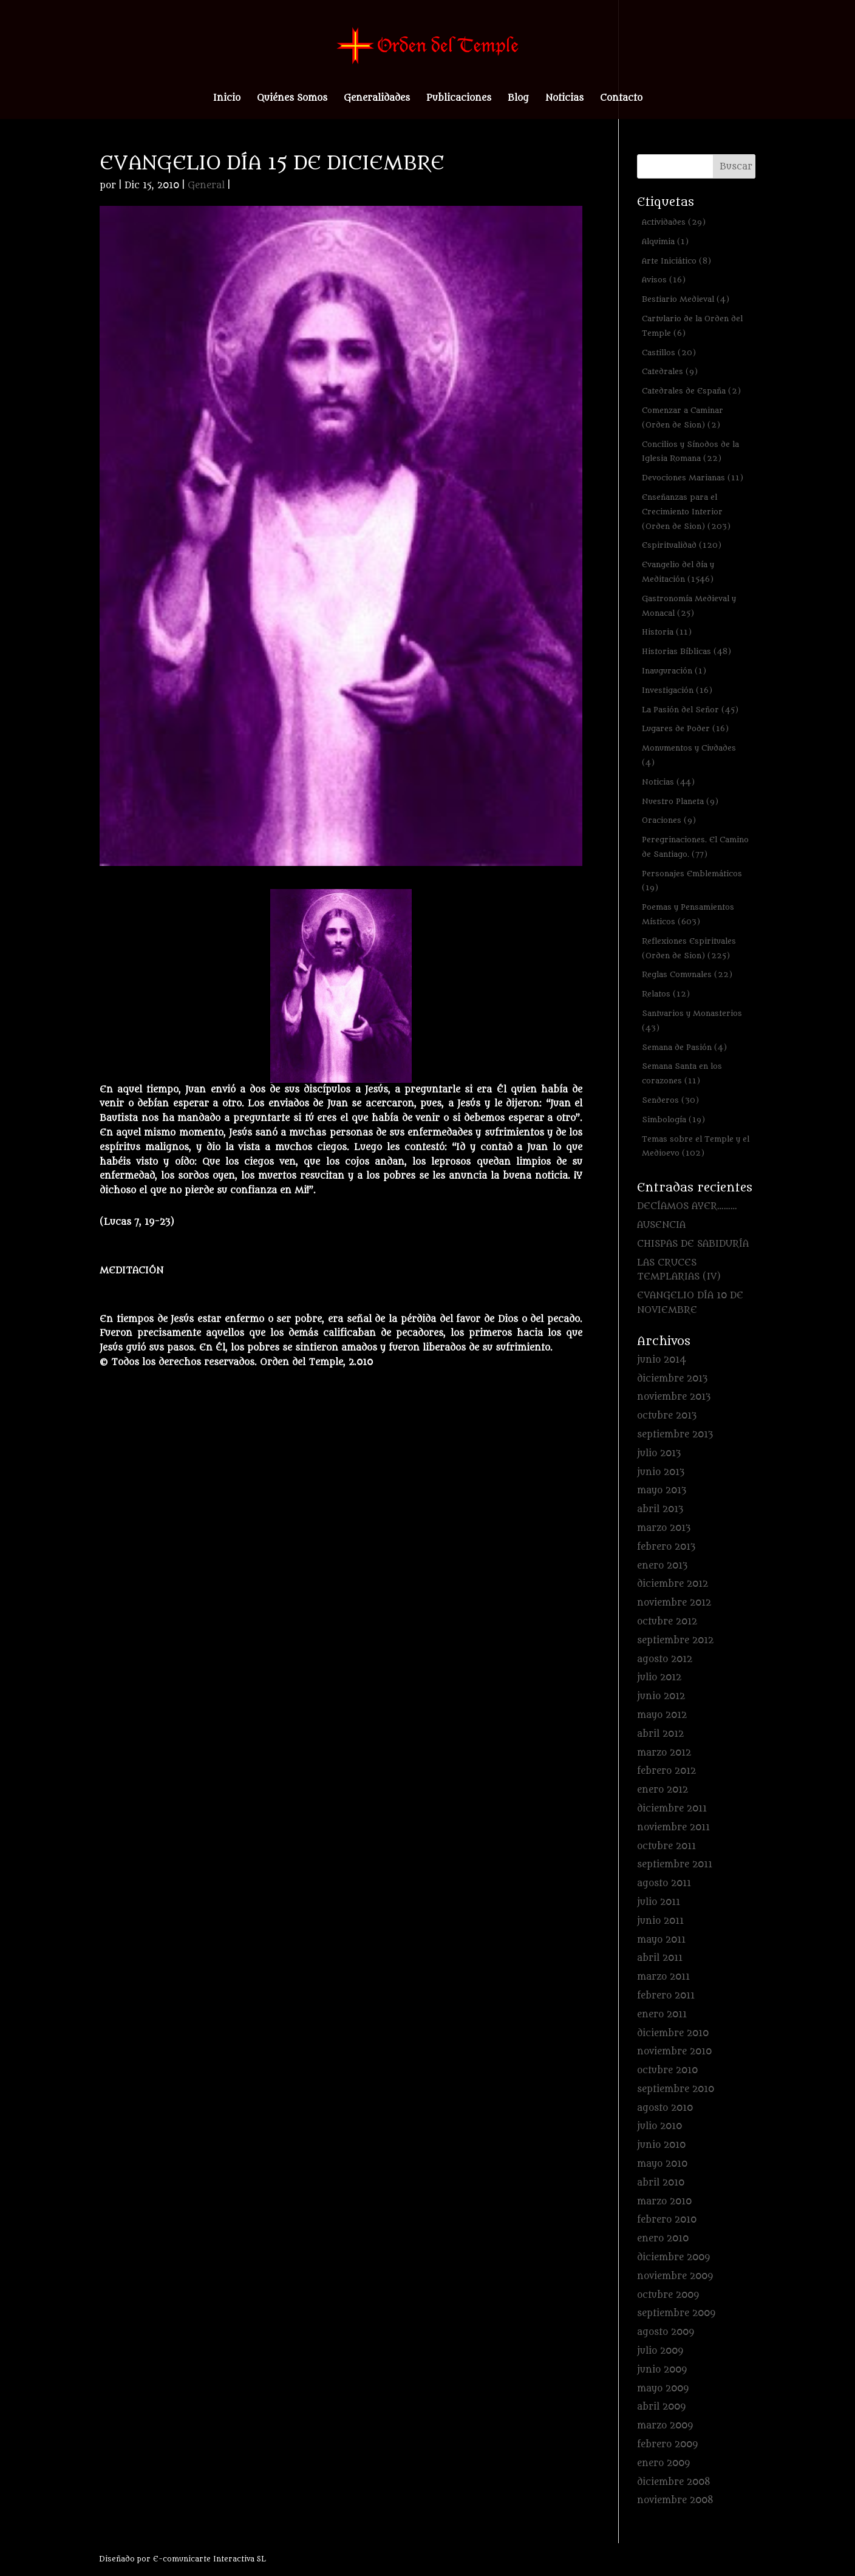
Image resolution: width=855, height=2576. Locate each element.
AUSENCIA (661, 1225)
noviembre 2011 (673, 1827)
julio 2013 (659, 1453)
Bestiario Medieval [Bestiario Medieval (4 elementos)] (685, 299)
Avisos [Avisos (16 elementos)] (664, 279)
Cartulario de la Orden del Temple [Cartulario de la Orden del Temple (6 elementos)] (692, 326)
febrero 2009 (667, 2444)
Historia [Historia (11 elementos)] (667, 631)
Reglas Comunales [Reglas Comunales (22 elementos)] (687, 974)
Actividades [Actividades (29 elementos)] (674, 222)
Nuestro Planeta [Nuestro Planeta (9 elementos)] (680, 801)
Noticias (564, 98)
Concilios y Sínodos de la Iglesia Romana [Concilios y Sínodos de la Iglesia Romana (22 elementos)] (690, 451)
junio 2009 (662, 2370)
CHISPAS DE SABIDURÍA (693, 1244)
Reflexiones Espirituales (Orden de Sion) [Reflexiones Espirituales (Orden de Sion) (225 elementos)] (689, 948)
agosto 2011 (664, 1883)
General (206, 185)
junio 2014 (661, 1360)
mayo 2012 (662, 1715)
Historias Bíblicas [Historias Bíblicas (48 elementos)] (686, 651)
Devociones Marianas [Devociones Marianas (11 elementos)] (692, 477)
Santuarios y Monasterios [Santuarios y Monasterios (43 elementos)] (692, 1020)
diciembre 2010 (673, 2033)
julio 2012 (659, 1677)
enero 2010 (663, 2239)
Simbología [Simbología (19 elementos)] (673, 1119)
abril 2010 (660, 2183)
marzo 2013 (663, 1528)
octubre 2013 (667, 1416)
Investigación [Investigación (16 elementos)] (677, 690)
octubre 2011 (666, 1846)
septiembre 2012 (675, 1640)
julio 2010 (659, 2126)
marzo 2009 (665, 2426)
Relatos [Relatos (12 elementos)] (666, 993)
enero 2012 (662, 1790)
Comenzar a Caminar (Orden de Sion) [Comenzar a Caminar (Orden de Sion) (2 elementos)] (682, 417)
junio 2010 (661, 2145)
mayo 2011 (661, 1940)
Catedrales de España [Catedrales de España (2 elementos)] (691, 390)
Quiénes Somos (292, 98)
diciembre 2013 (672, 1379)
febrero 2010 (667, 2220)
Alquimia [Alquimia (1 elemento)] (665, 241)
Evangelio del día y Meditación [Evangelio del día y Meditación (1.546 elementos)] (678, 572)
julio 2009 (660, 2351)
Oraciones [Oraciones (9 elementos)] (669, 820)
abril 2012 (660, 1734)
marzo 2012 (664, 1753)
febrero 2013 (666, 1547)
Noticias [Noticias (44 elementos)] (668, 781)
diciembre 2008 (673, 2482)
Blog (518, 98)
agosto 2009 (665, 2332)
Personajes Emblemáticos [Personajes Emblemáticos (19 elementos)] (692, 881)
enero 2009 (663, 2463)
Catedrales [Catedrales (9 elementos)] (670, 371)
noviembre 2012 (674, 1603)
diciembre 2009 (673, 2257)
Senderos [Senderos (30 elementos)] (670, 1100)
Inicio (226, 98)
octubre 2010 (667, 2070)
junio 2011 (660, 1921)
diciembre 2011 (672, 1809)
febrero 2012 (666, 1771)
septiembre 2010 (675, 2089)
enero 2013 (662, 1566)
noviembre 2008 (675, 2500)
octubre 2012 (667, 1622)
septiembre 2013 (675, 1434)
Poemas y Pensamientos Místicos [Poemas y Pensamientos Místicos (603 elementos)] (688, 914)
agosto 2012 (664, 1659)
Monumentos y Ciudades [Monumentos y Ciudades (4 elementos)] (689, 755)
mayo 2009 (663, 2388)
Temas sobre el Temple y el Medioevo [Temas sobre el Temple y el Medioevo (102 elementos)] (695, 1146)
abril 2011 (660, 1958)
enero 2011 (662, 2014)
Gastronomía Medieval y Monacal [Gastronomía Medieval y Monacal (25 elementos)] (689, 606)
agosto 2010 (665, 2108)
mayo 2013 (661, 1490)
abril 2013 (660, 1509)
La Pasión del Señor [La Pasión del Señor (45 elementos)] (690, 709)
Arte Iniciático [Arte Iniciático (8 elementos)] (676, 260)
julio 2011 (658, 1902)
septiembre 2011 (674, 1864)
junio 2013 (660, 1472)
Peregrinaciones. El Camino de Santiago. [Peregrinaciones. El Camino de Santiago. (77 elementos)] (695, 847)
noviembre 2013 (673, 1397)
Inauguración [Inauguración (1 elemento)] (674, 670)
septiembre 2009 (676, 2313)
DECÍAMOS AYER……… (687, 1206)
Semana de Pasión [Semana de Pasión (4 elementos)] (684, 1047)
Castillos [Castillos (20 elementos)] (669, 352)
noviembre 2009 (675, 2276)
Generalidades (377, 98)
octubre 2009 (668, 2295)
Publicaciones (458, 98)
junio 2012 (661, 1696)
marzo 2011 (663, 1977)
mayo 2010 (662, 2164)
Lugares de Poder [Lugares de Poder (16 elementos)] (685, 728)
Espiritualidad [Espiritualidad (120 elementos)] (681, 545)
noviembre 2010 (674, 2051)
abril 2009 (661, 2407)
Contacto (621, 98)
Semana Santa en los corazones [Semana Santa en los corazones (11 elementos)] (682, 1073)
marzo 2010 (664, 2201)
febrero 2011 (666, 1996)
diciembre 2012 (672, 1584)
